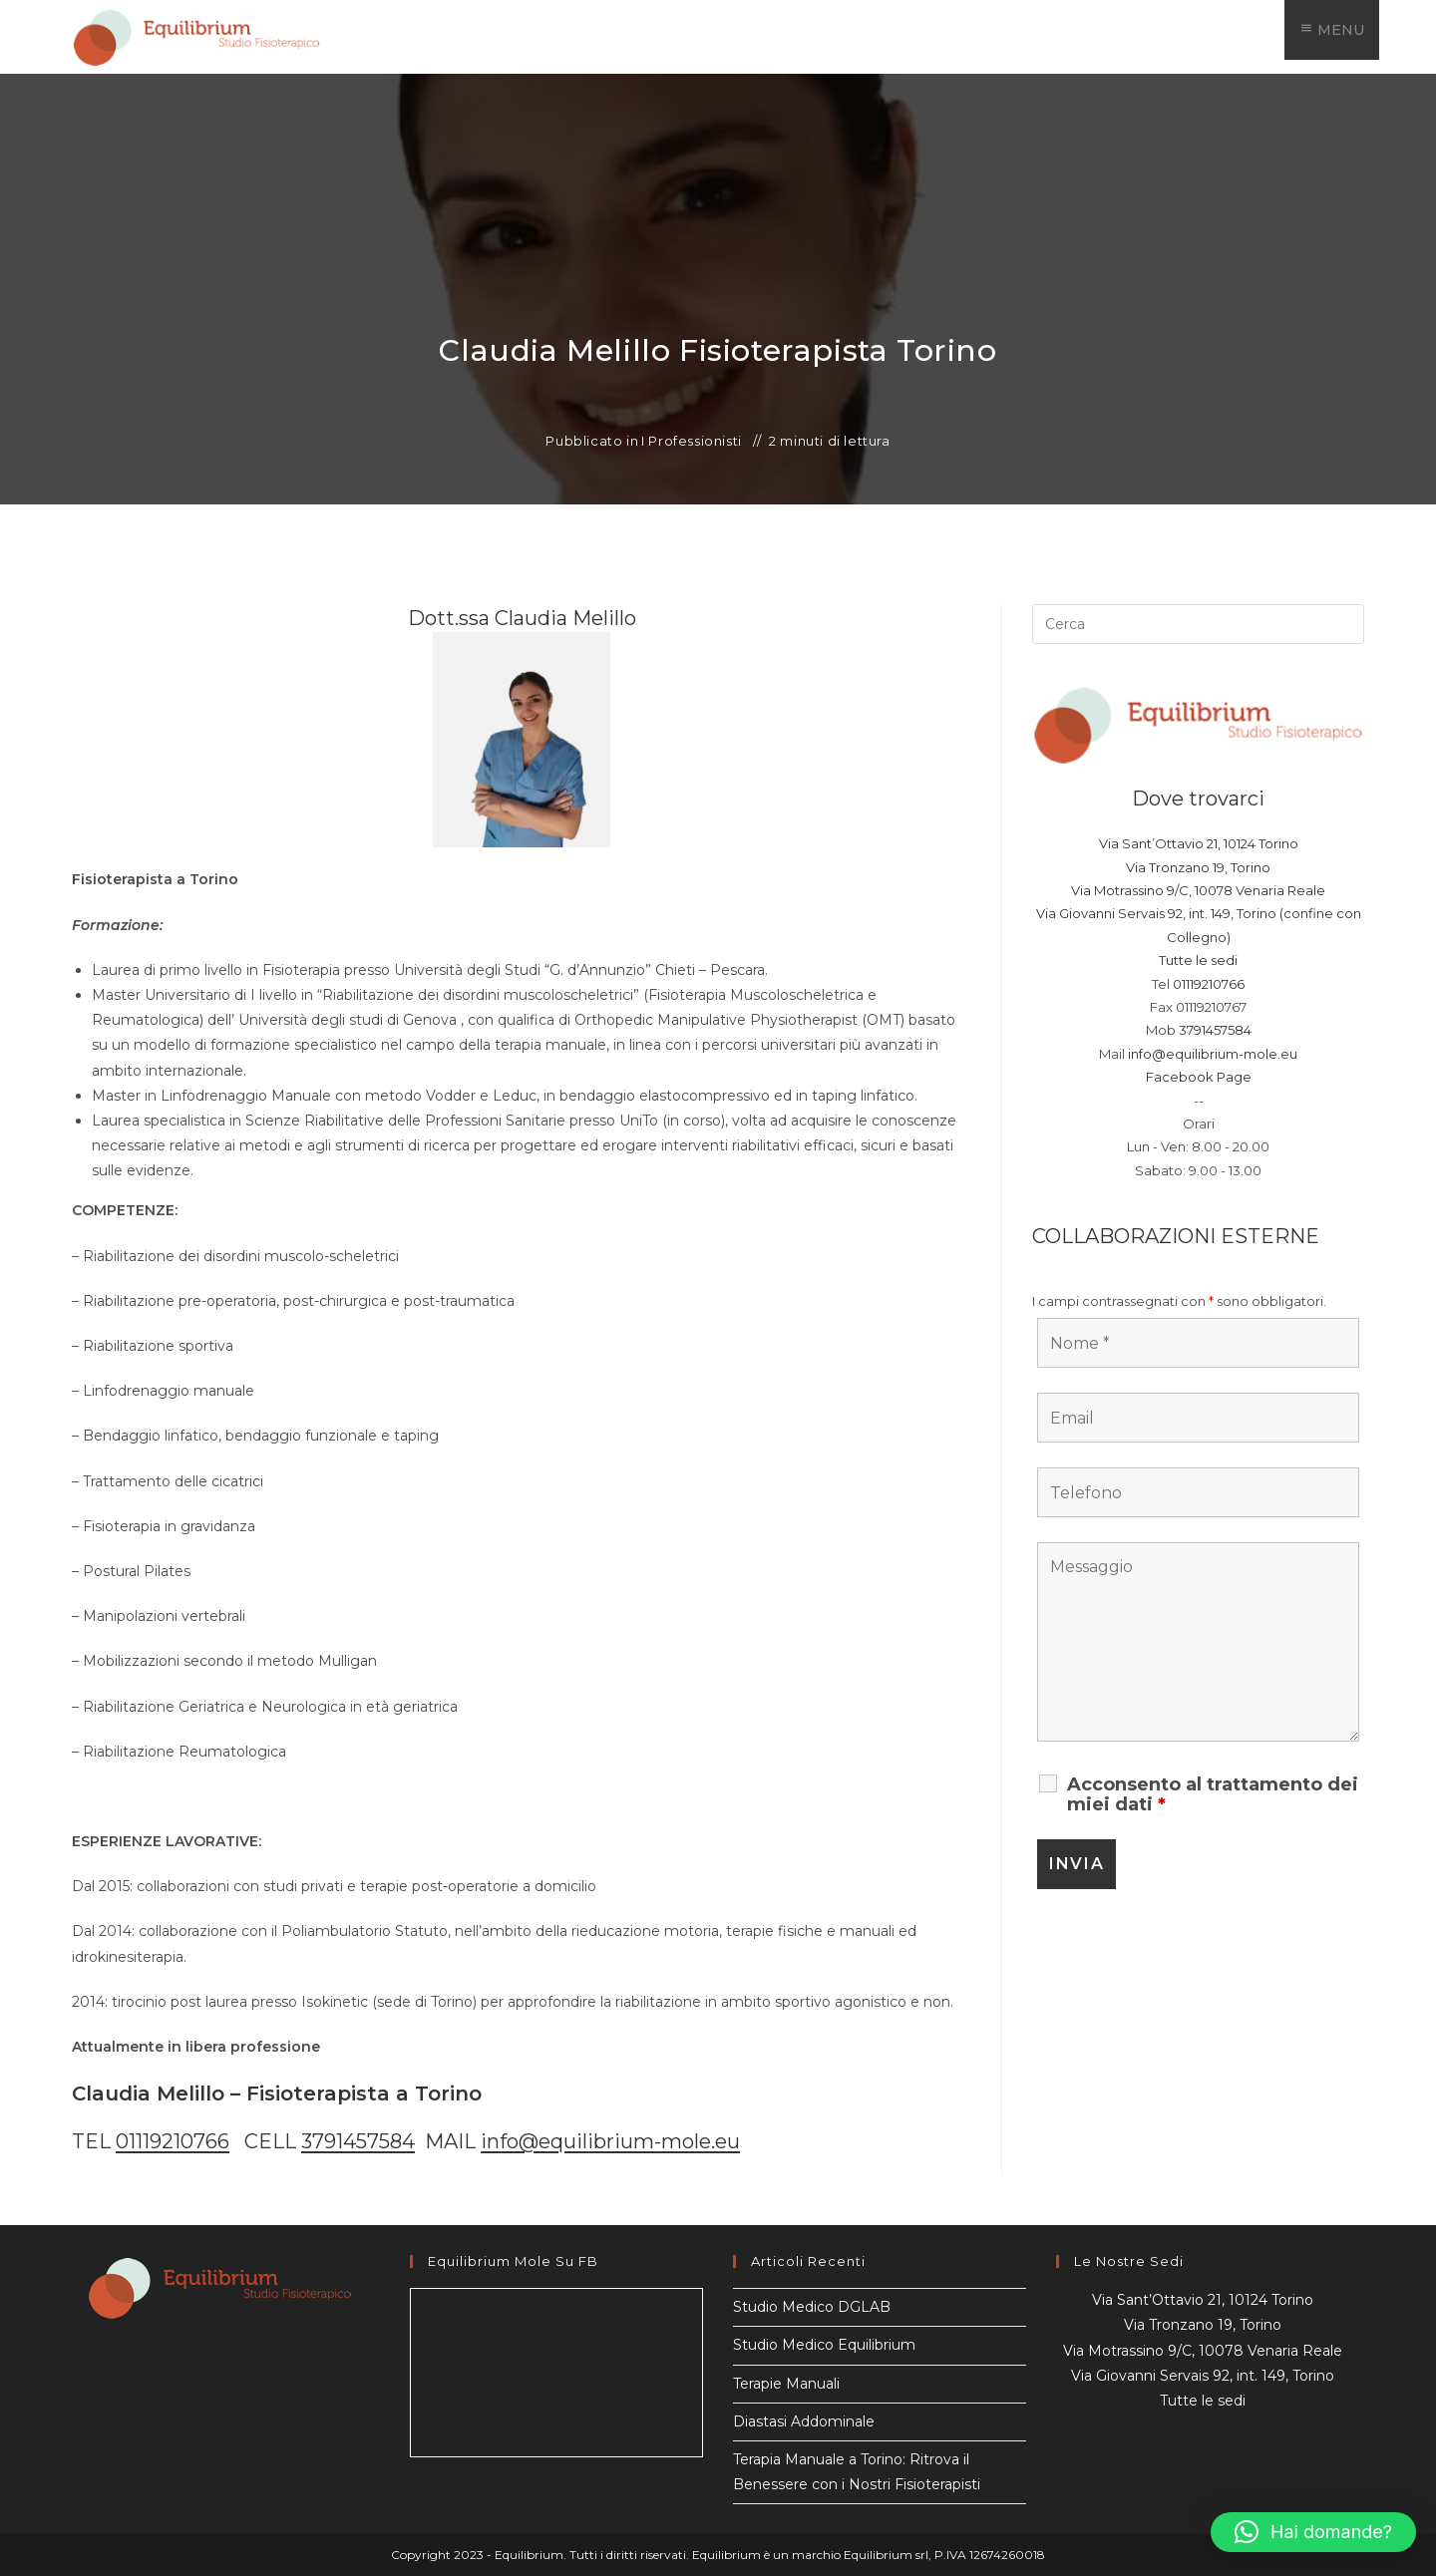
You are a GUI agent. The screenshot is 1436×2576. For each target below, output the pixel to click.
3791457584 (358, 2141)
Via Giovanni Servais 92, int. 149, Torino (1202, 2376)
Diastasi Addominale (804, 2421)
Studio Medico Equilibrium (824, 2345)
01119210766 (172, 2141)
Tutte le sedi (1198, 960)
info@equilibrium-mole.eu (610, 2141)
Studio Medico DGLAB (812, 2307)
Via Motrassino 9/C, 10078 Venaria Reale (1198, 890)
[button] (1313, 2532)
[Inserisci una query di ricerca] (1198, 624)
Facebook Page (1199, 1077)
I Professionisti (691, 441)
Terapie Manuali (786, 2384)
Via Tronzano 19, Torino (1198, 867)
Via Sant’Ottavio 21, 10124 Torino (1198, 843)
